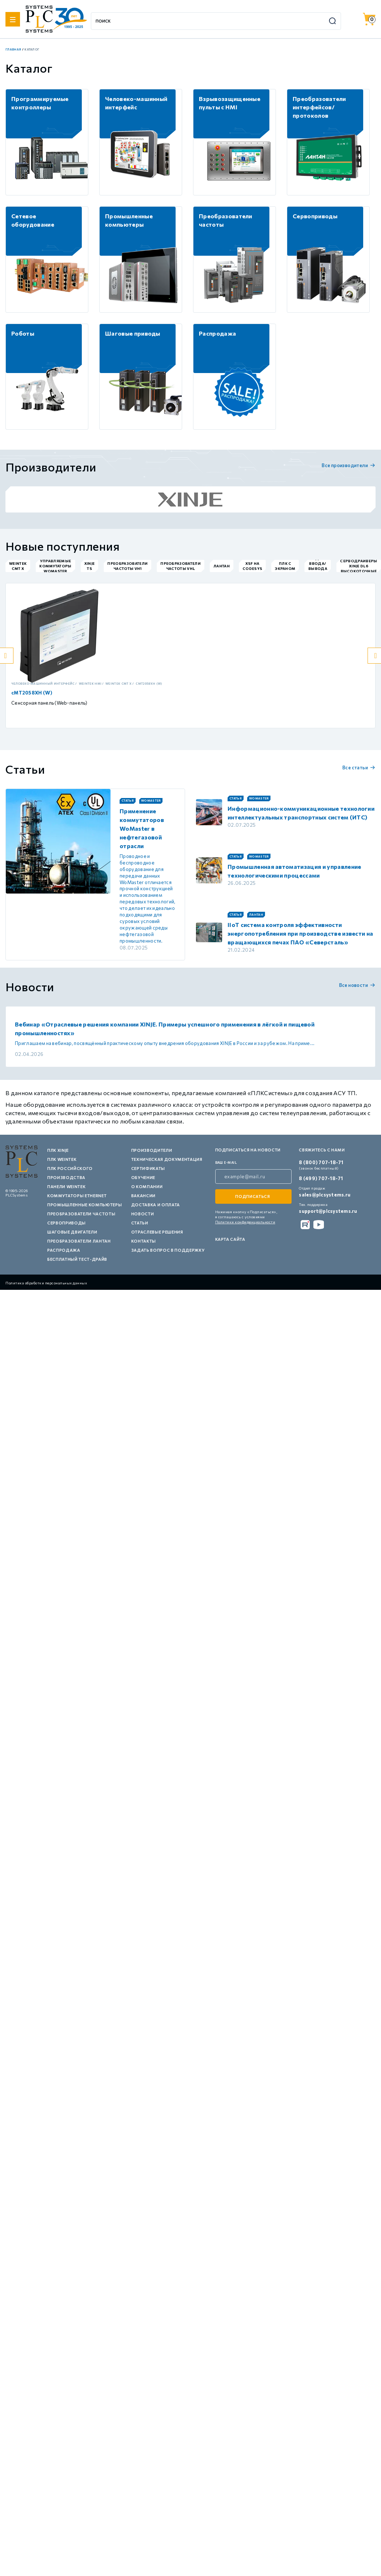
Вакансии (143, 1195)
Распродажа (63, 1250)
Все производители (349, 465)
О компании (147, 1186)
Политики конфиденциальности (245, 1222)
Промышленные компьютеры (84, 1204)
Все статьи (359, 767)
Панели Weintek (66, 1186)
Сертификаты (148, 1168)
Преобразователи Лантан (79, 1241)
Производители (151, 1150)
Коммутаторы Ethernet (77, 1195)
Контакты (143, 1241)
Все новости (357, 985)
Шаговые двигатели (72, 1232)
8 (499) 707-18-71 (321, 1178)
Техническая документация (166, 1159)
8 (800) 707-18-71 (321, 1162)
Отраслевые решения (157, 1232)
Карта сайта (230, 1239)
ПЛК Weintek (61, 1159)
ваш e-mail (226, 1163)
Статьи (139, 1222)
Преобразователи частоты (81, 1213)
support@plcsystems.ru (328, 1211)
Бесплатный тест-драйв (77, 1259)
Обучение (143, 1177)
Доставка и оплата (155, 1204)
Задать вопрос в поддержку (168, 1250)
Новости (142, 1213)
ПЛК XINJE (58, 1150)
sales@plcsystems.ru (324, 1195)
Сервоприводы (66, 1222)
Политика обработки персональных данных (46, 1283)
